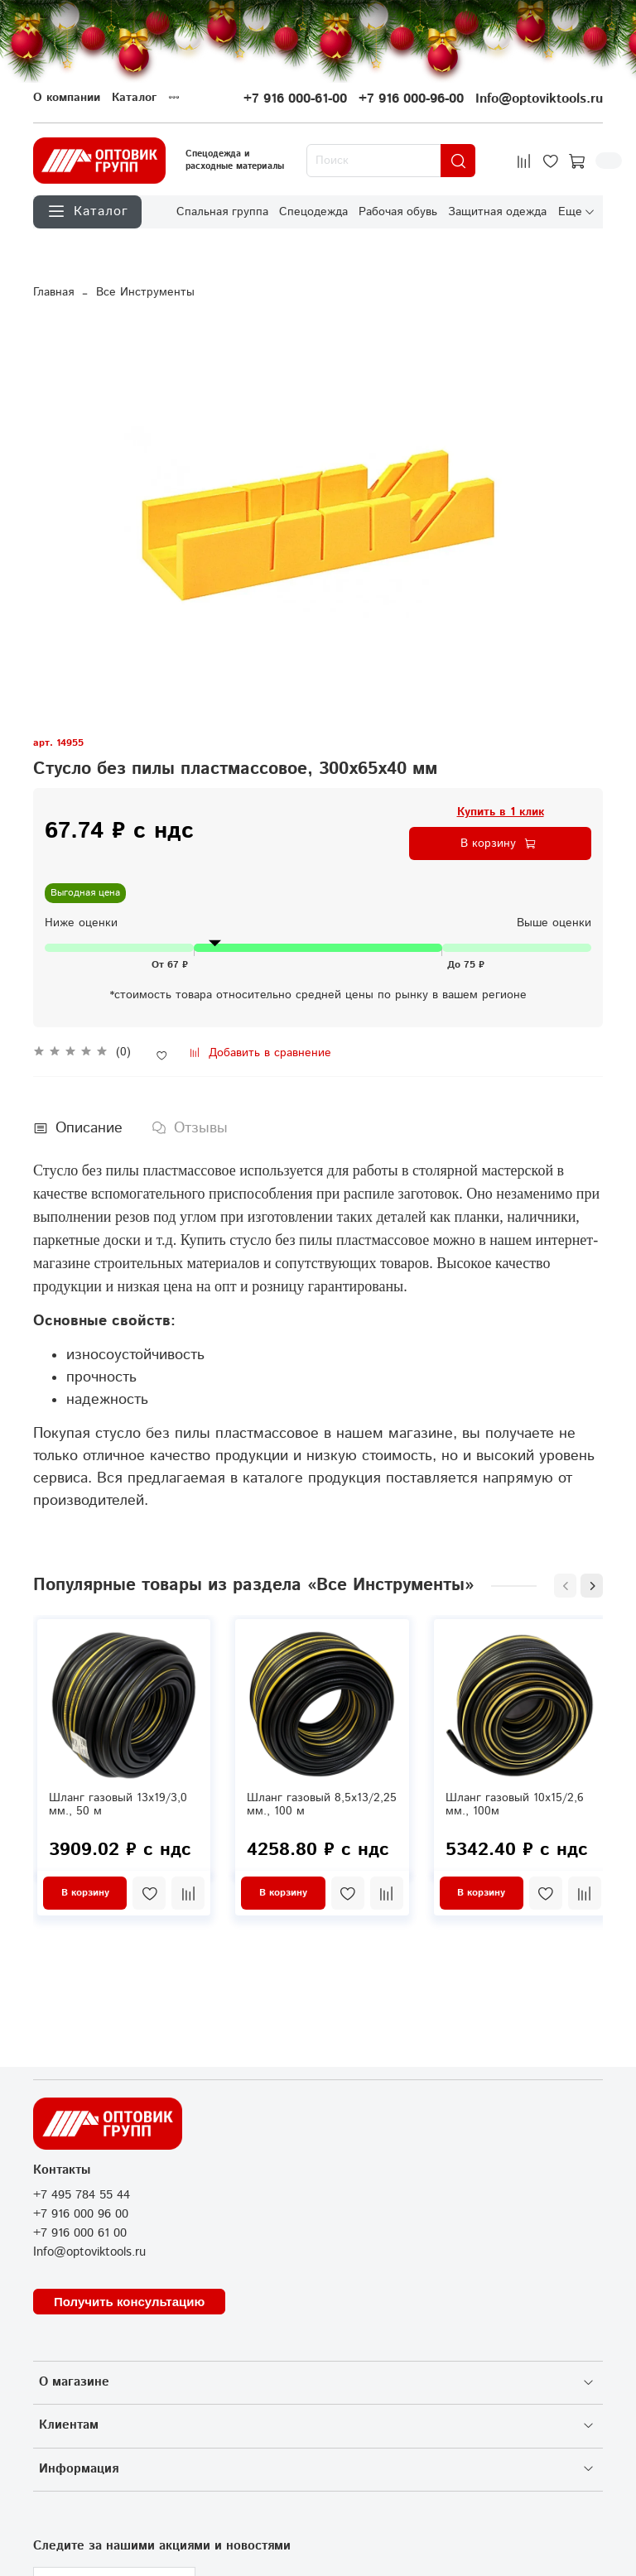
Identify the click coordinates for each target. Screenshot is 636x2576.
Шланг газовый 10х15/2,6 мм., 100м (515, 1805)
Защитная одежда (497, 211)
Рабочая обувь (398, 211)
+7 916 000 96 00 (80, 2214)
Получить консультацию (129, 2302)
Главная (53, 292)
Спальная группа (222, 211)
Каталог (134, 97)
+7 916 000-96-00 (411, 98)
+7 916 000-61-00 (295, 98)
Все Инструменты (145, 292)
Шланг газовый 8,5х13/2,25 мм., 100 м (322, 1805)
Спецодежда (313, 211)
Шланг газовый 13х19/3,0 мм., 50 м (118, 1805)
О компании (66, 97)
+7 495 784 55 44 (81, 2195)
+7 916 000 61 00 (80, 2233)
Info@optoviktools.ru (539, 98)
